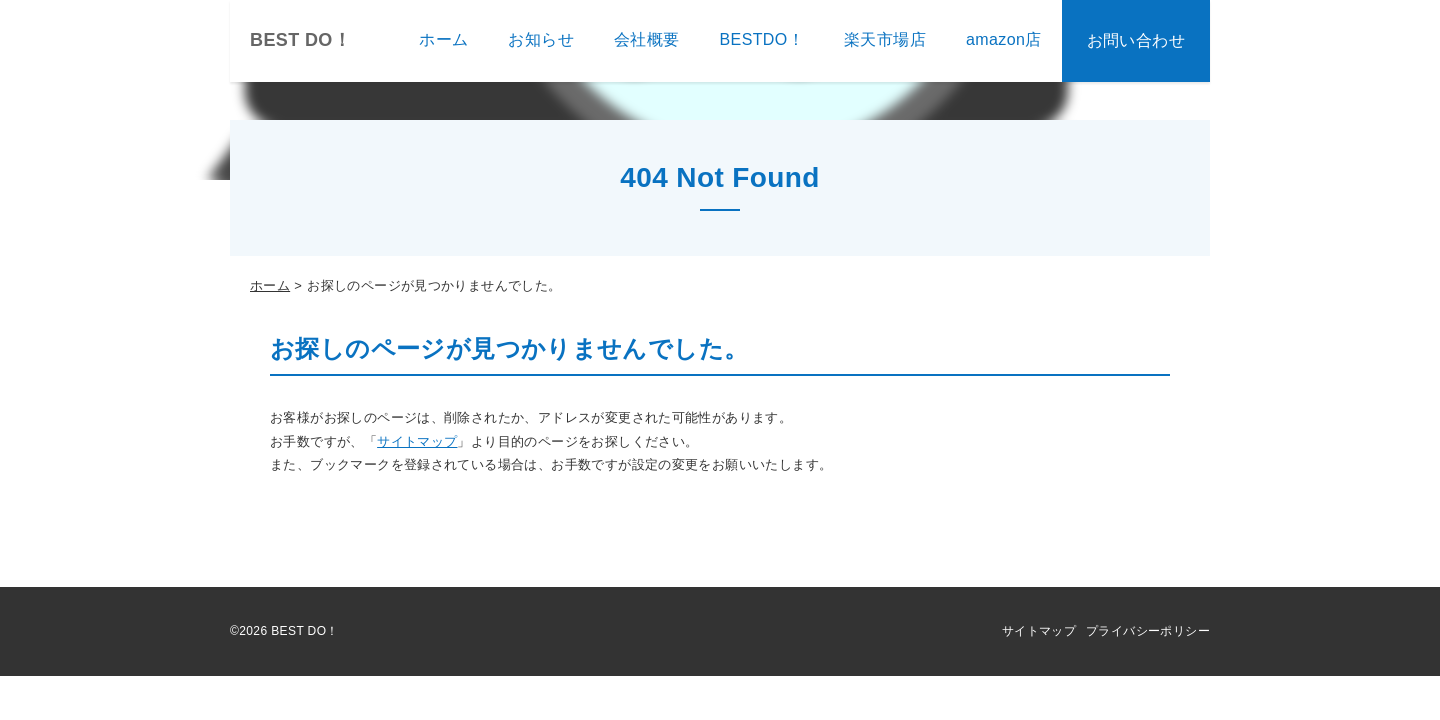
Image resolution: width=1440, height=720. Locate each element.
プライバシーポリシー (1148, 631)
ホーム (270, 285)
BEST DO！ (300, 40)
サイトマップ (417, 441)
